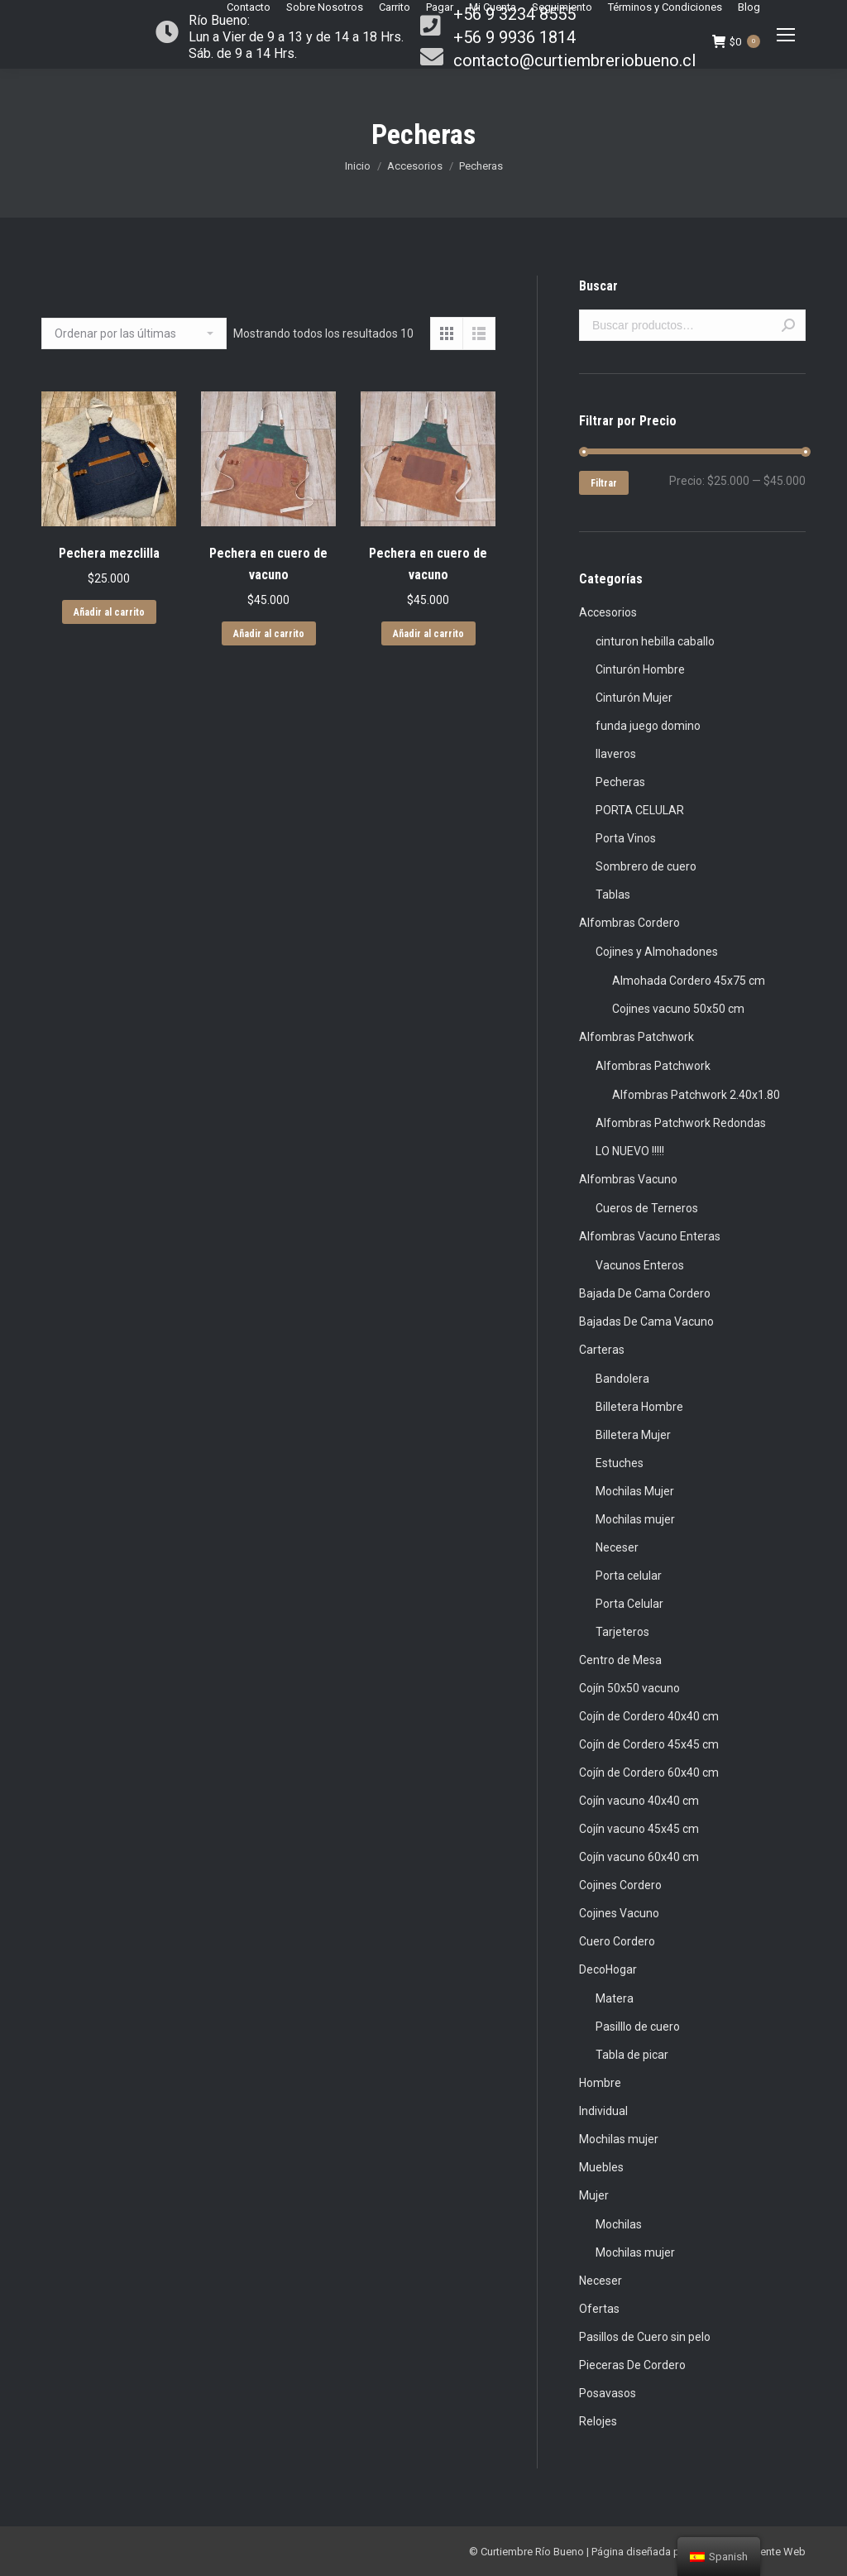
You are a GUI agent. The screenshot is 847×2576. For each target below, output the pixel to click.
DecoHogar (608, 1969)
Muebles (601, 2167)
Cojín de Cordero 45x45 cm (649, 1744)
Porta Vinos (626, 838)
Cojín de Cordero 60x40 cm (649, 1772)
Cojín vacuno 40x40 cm (639, 1800)
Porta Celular (629, 1603)
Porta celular (629, 1575)
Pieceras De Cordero (632, 2365)
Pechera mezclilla (109, 553)
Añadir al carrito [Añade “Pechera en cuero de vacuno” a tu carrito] (268, 634)
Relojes (598, 2421)
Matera (615, 1998)
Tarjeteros (622, 1631)
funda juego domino (648, 725)
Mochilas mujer (635, 1519)
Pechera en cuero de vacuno (268, 564)
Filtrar (604, 483)
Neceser (617, 1547)
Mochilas (619, 2224)
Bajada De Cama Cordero (645, 1293)
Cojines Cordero (620, 1885)
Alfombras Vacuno (628, 1179)
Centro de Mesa (620, 1660)
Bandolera (622, 1378)
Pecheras (620, 782)
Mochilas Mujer (635, 1491)
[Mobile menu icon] (786, 35)
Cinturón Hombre (640, 669)
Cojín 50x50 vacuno (629, 1688)
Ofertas (599, 2308)
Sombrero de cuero (646, 866)
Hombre (600, 2082)
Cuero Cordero (617, 1941)
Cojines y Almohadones (657, 951)
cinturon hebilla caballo (655, 641)
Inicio (358, 166)
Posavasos (607, 2393)
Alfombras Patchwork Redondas (681, 1123)
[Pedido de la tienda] (134, 333)
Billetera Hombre (639, 1406)
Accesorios (415, 166)
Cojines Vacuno (619, 1913)
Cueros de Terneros (647, 1208)
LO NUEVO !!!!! (630, 1151)
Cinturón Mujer (634, 697)
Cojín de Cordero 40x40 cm (649, 1716)
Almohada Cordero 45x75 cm (688, 980)
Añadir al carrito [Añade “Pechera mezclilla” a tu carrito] (109, 612)
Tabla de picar (632, 2054)
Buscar (788, 325)
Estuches (620, 1463)
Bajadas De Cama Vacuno (646, 1321)
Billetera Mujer (633, 1435)
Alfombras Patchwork (636, 1036)
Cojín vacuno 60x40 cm (639, 1857)
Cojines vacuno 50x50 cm (678, 1008)
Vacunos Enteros (640, 1265)
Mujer (594, 2195)
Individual (603, 2111)
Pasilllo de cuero (638, 2026)
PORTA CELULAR (640, 810)
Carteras (601, 1349)
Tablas (613, 894)
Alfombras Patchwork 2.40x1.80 (696, 1094)
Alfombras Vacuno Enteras (649, 1236)
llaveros (616, 753)
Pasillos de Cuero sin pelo (645, 2336)
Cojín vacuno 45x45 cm (639, 1828)
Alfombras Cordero (629, 922)
